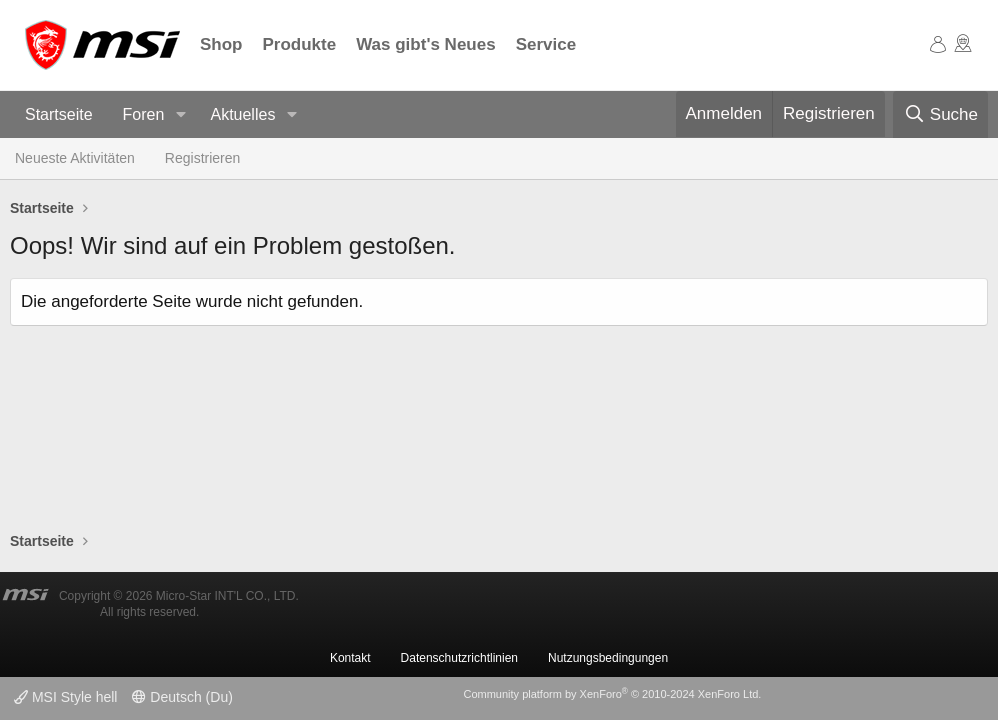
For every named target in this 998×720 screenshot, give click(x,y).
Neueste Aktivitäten (75, 158)
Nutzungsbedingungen (608, 658)
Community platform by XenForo (612, 694)
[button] (180, 115)
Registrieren (202, 158)
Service (546, 44)
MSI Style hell (65, 697)
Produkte (300, 44)
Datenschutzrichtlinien (459, 658)
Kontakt (350, 658)
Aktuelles (242, 114)
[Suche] (940, 115)
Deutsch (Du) (182, 697)
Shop (221, 44)
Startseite (59, 114)
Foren (144, 114)
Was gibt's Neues (425, 44)
